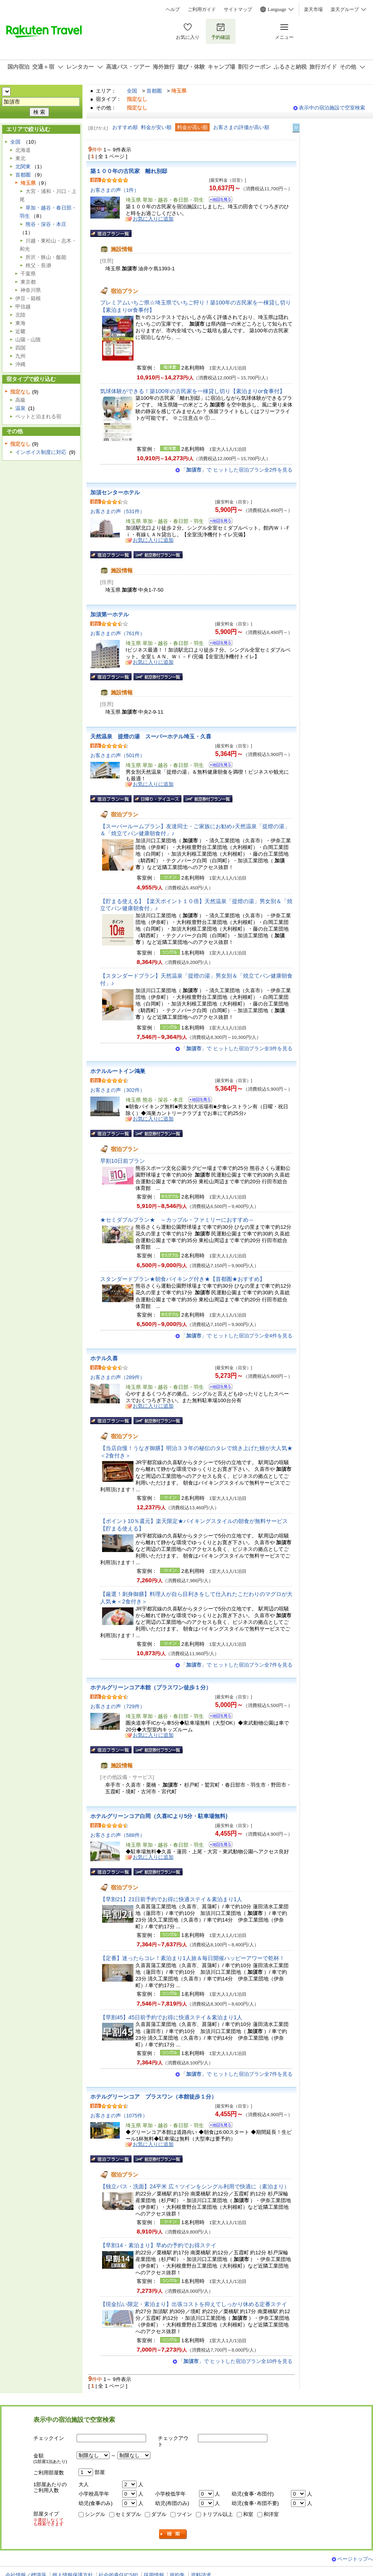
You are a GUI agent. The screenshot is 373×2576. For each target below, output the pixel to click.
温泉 (20, 408)
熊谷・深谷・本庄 (46, 224)
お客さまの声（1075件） (119, 2116)
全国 (132, 91)
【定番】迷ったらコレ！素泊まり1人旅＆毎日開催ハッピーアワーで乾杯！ (192, 1958)
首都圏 (154, 91)
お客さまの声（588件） (117, 1835)
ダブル (158, 2514)
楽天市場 (313, 9)
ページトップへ (355, 2559)
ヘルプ (173, 9)
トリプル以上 (217, 2514)
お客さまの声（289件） (117, 1377)
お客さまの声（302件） (117, 1090)
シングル (95, 2514)
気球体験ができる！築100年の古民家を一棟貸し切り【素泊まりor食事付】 (192, 391)
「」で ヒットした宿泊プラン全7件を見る (237, 1665)
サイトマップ (238, 9)
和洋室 (271, 2514)
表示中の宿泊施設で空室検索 (332, 108)
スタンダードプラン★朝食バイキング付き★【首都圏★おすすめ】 (182, 1279)
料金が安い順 (156, 127)
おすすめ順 (125, 127)
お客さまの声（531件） (117, 511)
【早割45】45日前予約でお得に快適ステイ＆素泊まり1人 (171, 2017)
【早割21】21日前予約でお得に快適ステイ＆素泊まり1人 (171, 1899)
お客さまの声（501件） (117, 755)
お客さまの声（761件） (117, 633)
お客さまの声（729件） (117, 1706)
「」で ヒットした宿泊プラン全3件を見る (237, 1048)
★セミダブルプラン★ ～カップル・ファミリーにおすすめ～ (177, 1220)
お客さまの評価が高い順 (241, 127)
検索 (173, 2534)
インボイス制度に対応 (40, 452)
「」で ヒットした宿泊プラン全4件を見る (237, 1336)
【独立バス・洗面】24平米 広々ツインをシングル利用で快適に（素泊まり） (194, 2186)
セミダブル (128, 2514)
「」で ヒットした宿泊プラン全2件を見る (237, 470)
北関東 (23, 166)
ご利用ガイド (202, 9)
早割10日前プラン (122, 1161)
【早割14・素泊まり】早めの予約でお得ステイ (158, 2245)
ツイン (184, 2514)
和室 (248, 2514)
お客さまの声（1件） (114, 190)
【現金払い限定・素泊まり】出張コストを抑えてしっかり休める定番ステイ (193, 2304)
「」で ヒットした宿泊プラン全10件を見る (235, 2361)
